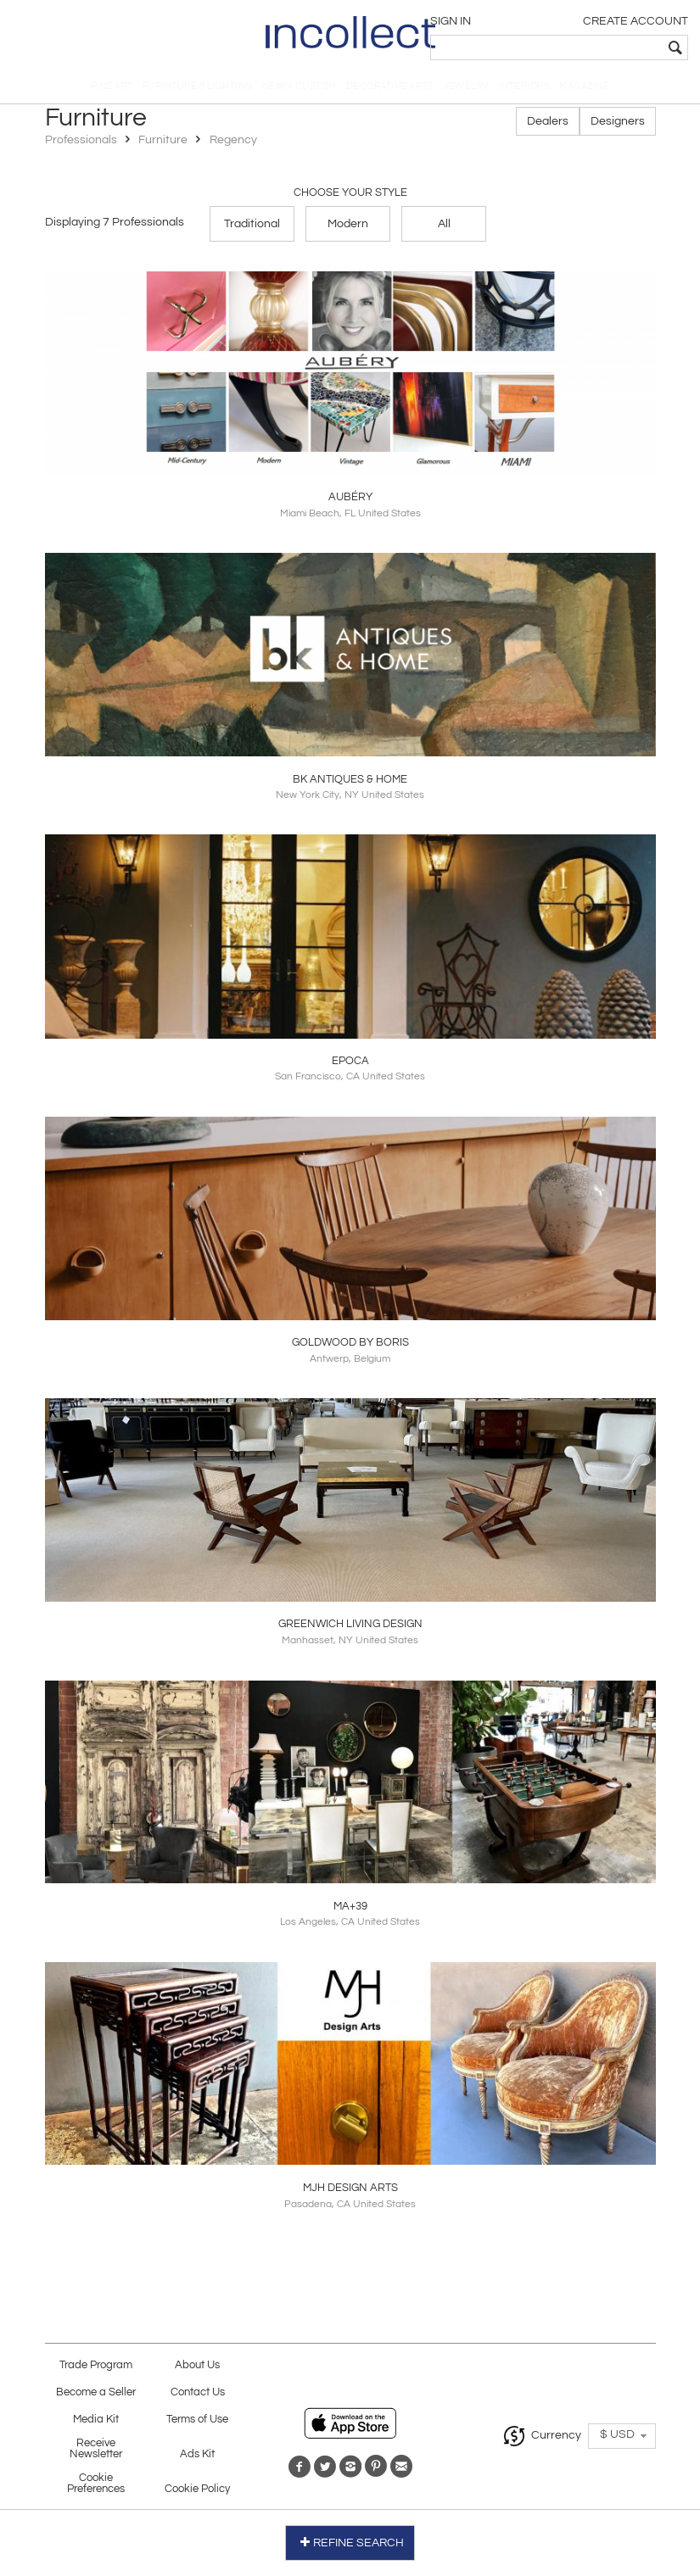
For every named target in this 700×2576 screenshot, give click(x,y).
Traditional (252, 229)
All (444, 229)
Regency (233, 146)
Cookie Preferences (96, 2488)
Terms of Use (197, 2423)
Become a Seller (96, 2396)
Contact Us (198, 2396)
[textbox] (569, 47)
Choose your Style (350, 198)
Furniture (163, 146)
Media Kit (96, 2423)
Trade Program (95, 2369)
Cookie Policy (197, 2493)
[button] (622, 2440)
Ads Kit (197, 2458)
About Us (197, 2369)
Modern (348, 229)
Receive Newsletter (96, 2453)
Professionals (82, 146)
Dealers (547, 127)
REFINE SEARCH (350, 2540)
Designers (618, 127)
